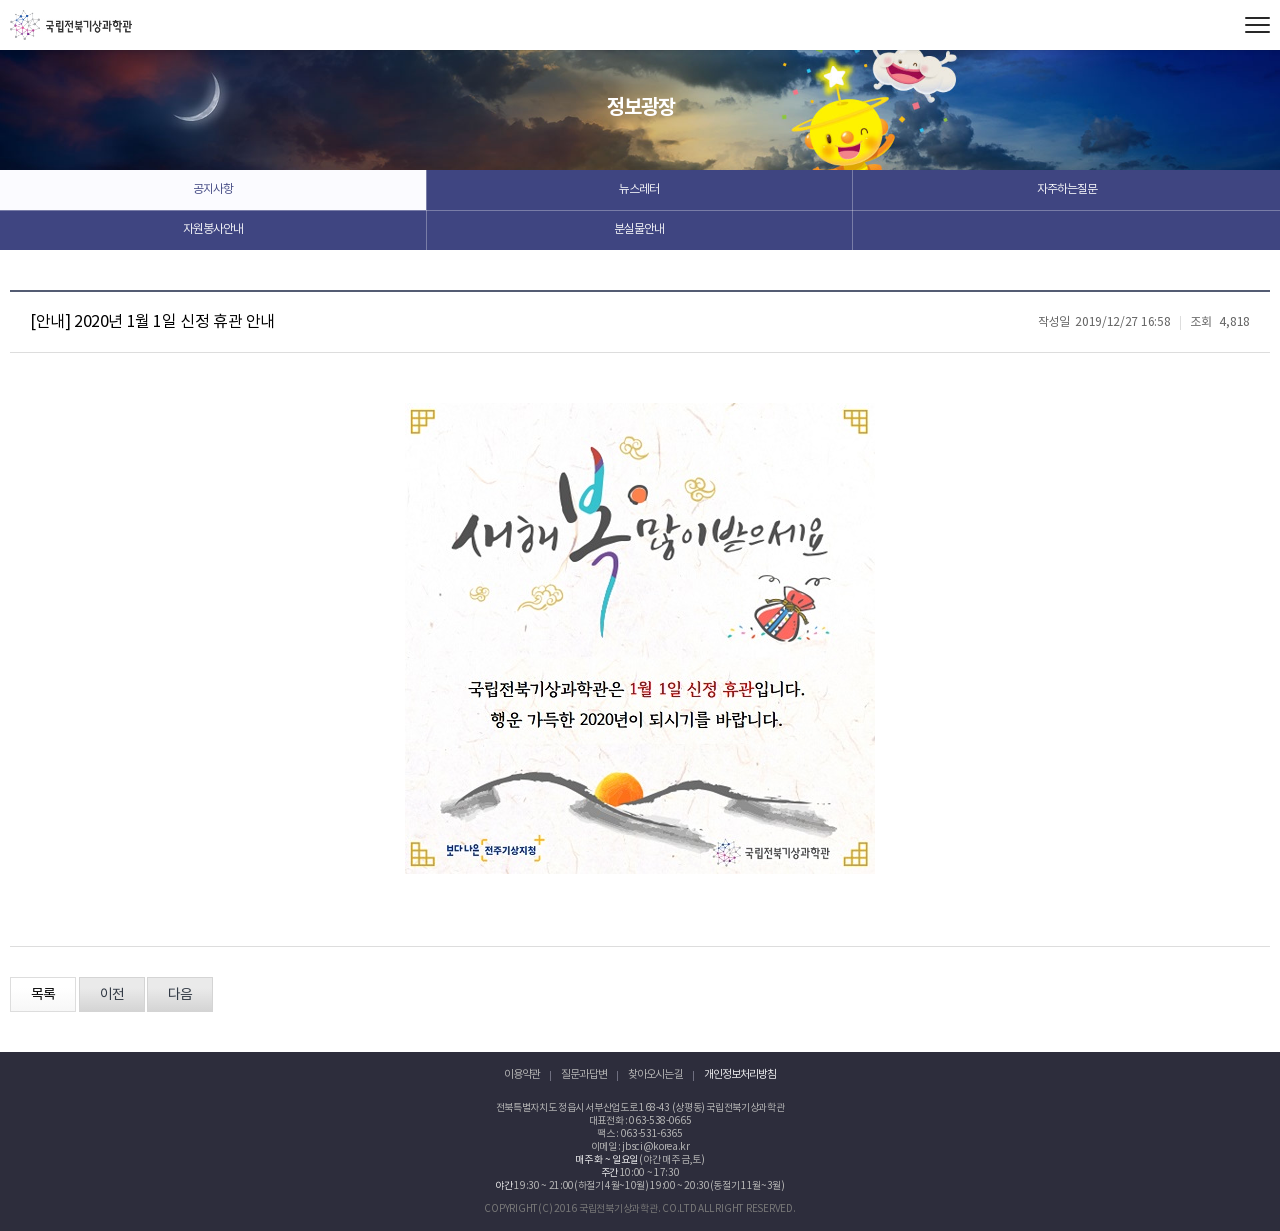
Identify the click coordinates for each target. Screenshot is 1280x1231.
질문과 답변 (584, 1074)
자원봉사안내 (213, 229)
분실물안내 (639, 229)
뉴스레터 (639, 189)
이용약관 (522, 1074)
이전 (112, 995)
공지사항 (213, 189)
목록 (43, 995)
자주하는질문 (1067, 189)
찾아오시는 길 (655, 1074)
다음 (180, 995)
